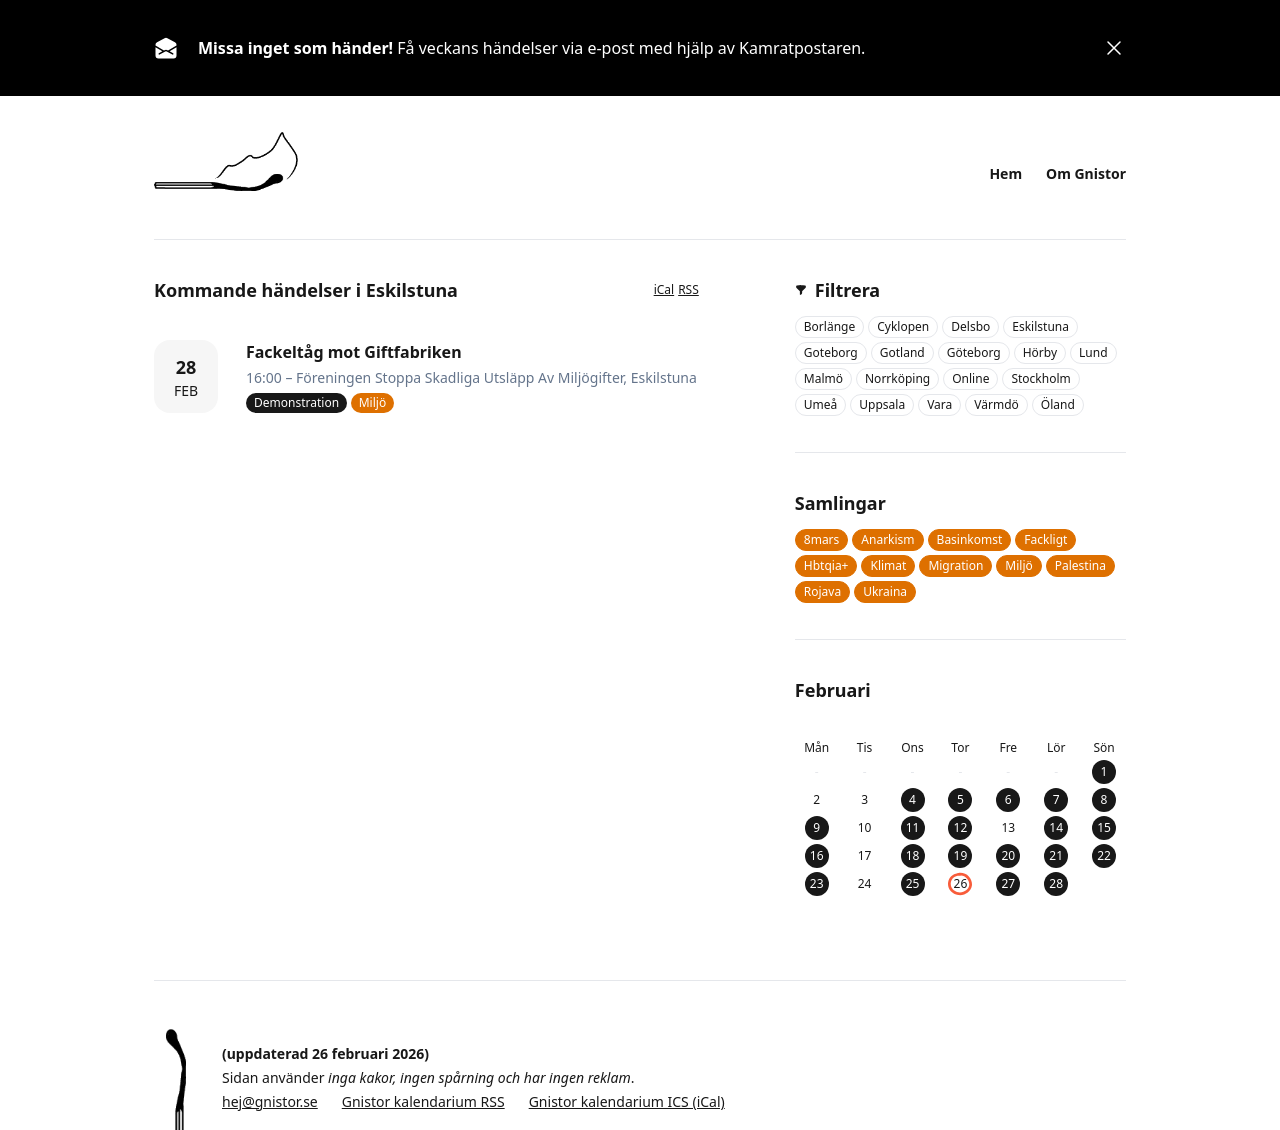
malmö (823, 378)
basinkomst (970, 539)
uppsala (882, 404)
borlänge (829, 326)
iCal (664, 290)
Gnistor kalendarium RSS (423, 1101)
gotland (902, 352)
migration (955, 565)
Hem (1005, 173)
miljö (1018, 565)
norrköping (897, 378)
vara (939, 404)
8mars (822, 539)
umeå (821, 404)
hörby (1040, 352)
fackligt (1045, 539)
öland (1058, 404)
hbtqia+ (826, 565)
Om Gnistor (1086, 173)
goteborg (831, 352)
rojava (822, 591)
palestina (1080, 565)
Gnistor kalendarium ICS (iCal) (627, 1101)
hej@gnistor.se (270, 1101)
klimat (888, 565)
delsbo (970, 326)
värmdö (996, 404)
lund (1093, 352)
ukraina (885, 591)
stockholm (1040, 378)
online (970, 378)
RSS (688, 290)
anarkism (887, 539)
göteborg (974, 352)
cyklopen (903, 326)
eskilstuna (1040, 326)
